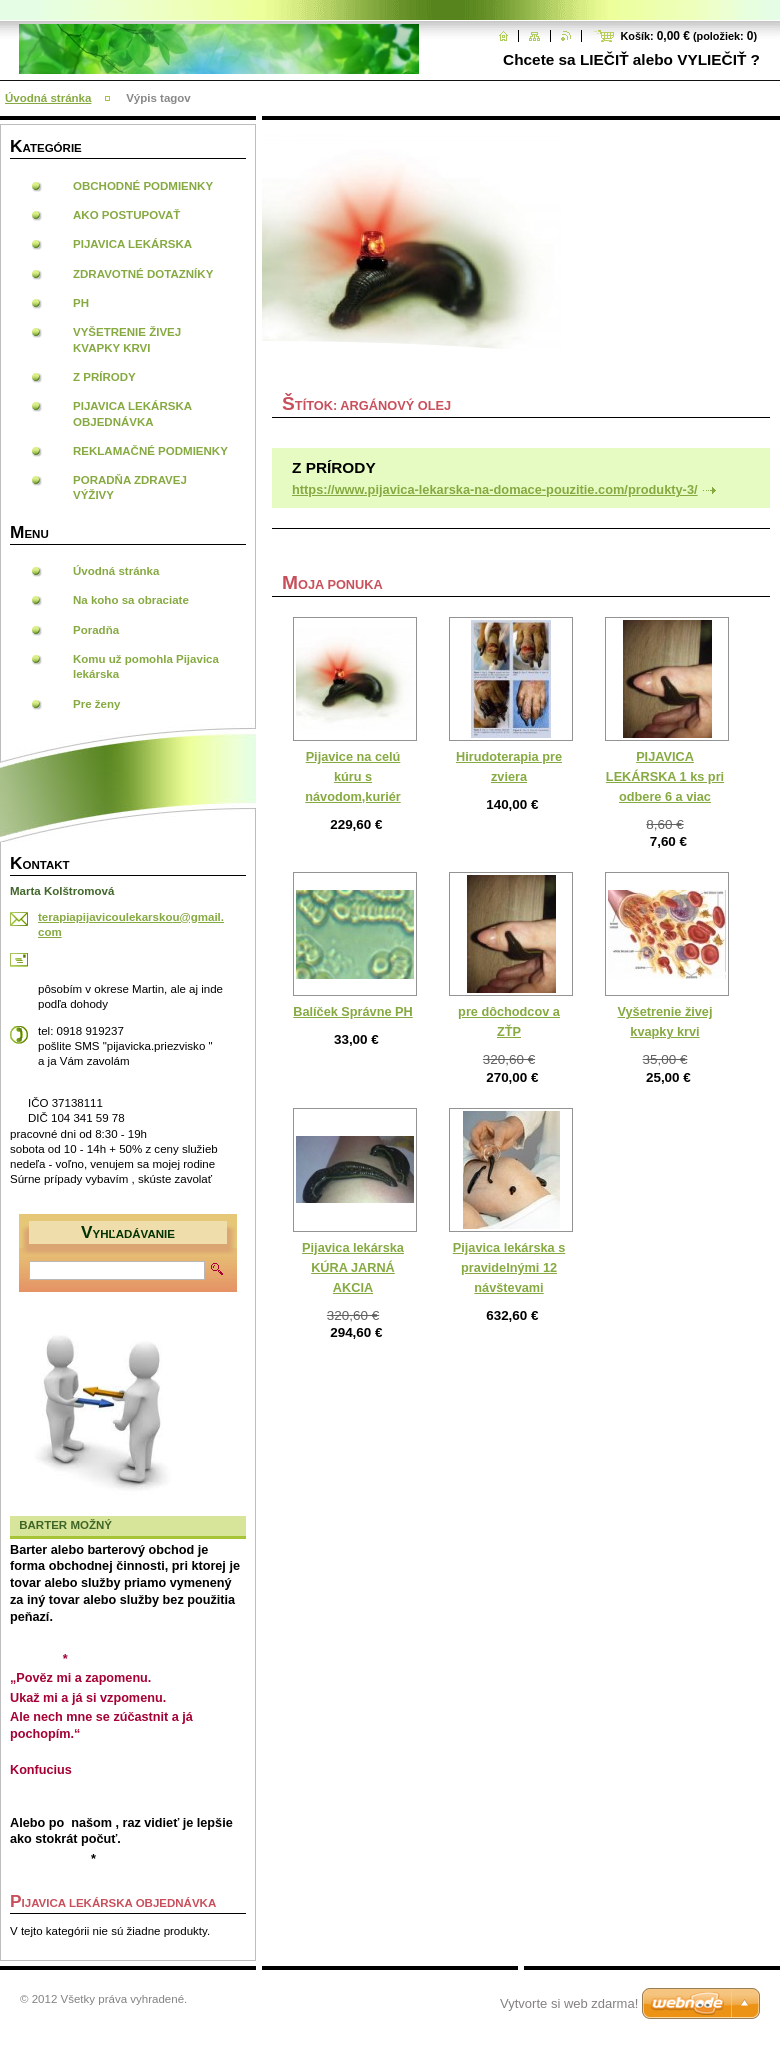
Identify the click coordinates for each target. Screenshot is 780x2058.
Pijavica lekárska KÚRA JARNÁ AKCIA (353, 1267)
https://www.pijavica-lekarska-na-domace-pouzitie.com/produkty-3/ (495, 489)
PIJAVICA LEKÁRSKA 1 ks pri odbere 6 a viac (665, 776)
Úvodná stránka (48, 98)
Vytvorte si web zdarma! (569, 2003)
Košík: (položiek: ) (688, 36)
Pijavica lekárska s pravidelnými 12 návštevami (509, 1267)
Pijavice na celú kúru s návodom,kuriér (352, 776)
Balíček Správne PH (352, 1011)
